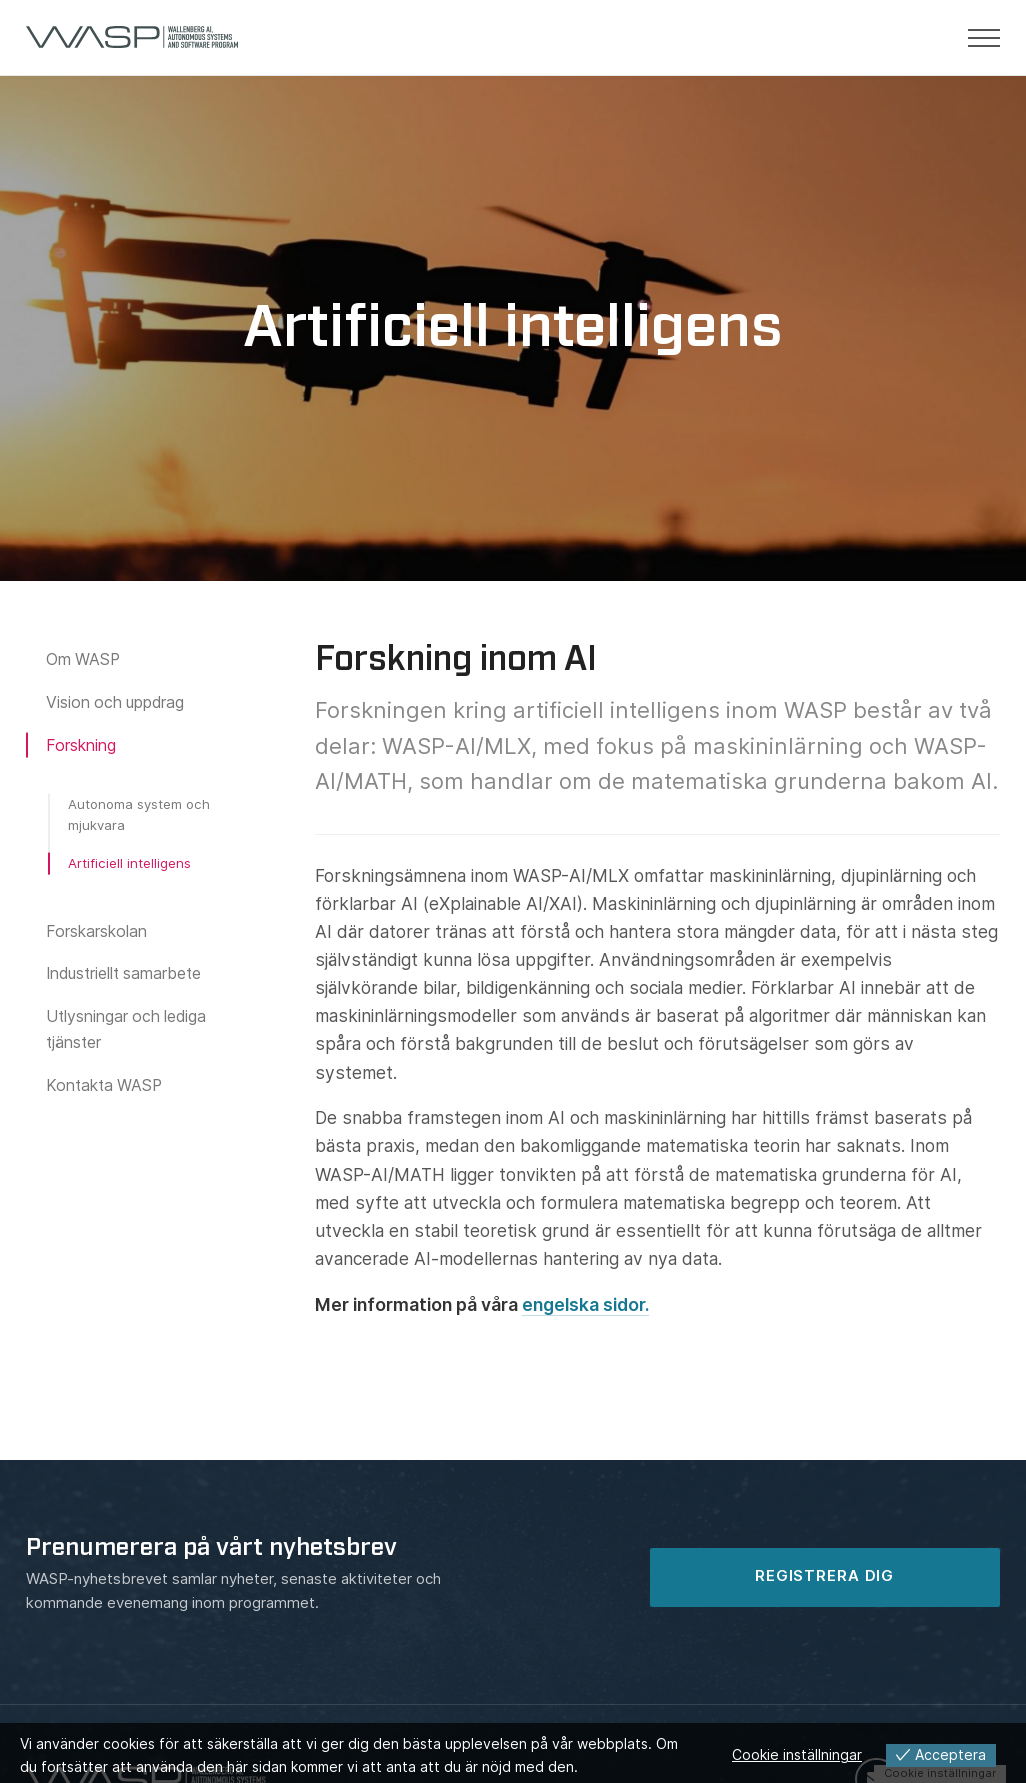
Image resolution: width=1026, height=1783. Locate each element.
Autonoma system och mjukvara (139, 813)
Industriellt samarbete (123, 973)
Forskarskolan (96, 930)
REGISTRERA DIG (824, 1576)
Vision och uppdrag (115, 702)
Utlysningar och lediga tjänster (126, 1029)
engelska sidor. (585, 1304)
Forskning (81, 745)
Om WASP (83, 659)
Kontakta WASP (104, 1084)
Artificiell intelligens (129, 863)
